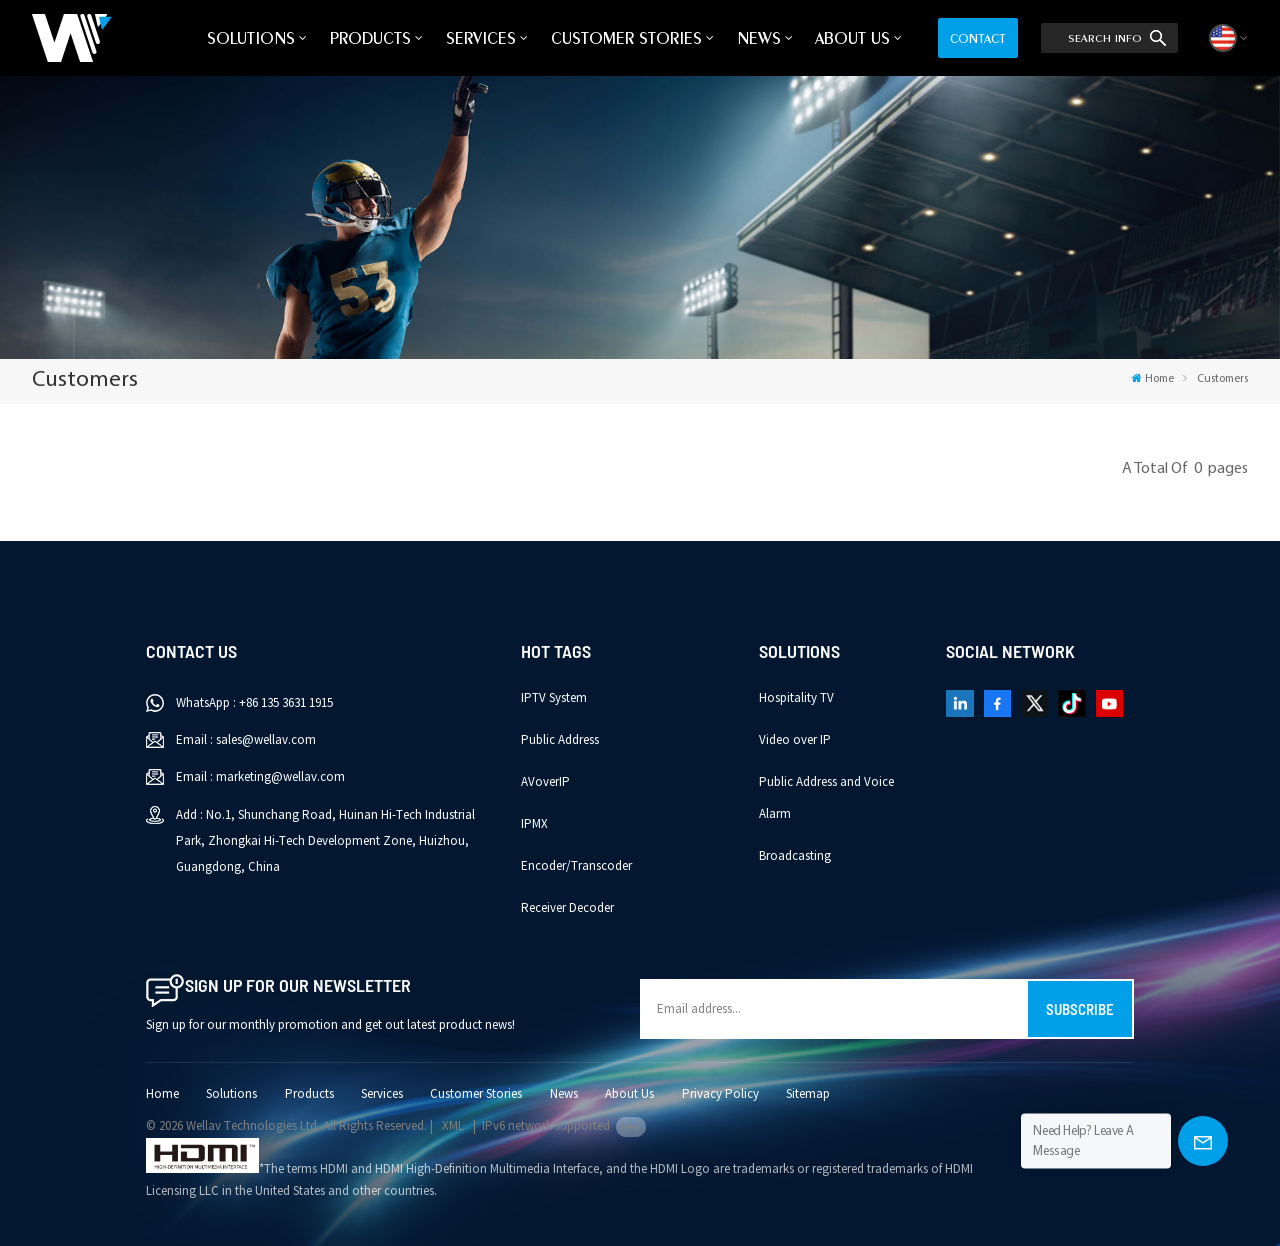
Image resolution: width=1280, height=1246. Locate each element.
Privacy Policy (720, 1094)
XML (453, 1126)
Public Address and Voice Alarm (826, 798)
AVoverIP (545, 782)
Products (370, 38)
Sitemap (808, 1094)
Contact (978, 38)
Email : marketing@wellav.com (260, 777)
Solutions (251, 38)
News (759, 38)
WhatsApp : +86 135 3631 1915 (254, 703)
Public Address (560, 740)
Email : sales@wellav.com (246, 740)
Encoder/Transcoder (576, 866)
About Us (852, 38)
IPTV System (554, 698)
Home (1152, 379)
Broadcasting (795, 856)
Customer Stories (626, 38)
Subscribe (1080, 1009)
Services (481, 38)
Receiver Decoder (567, 908)
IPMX (534, 824)
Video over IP (795, 740)
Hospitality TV (796, 698)
